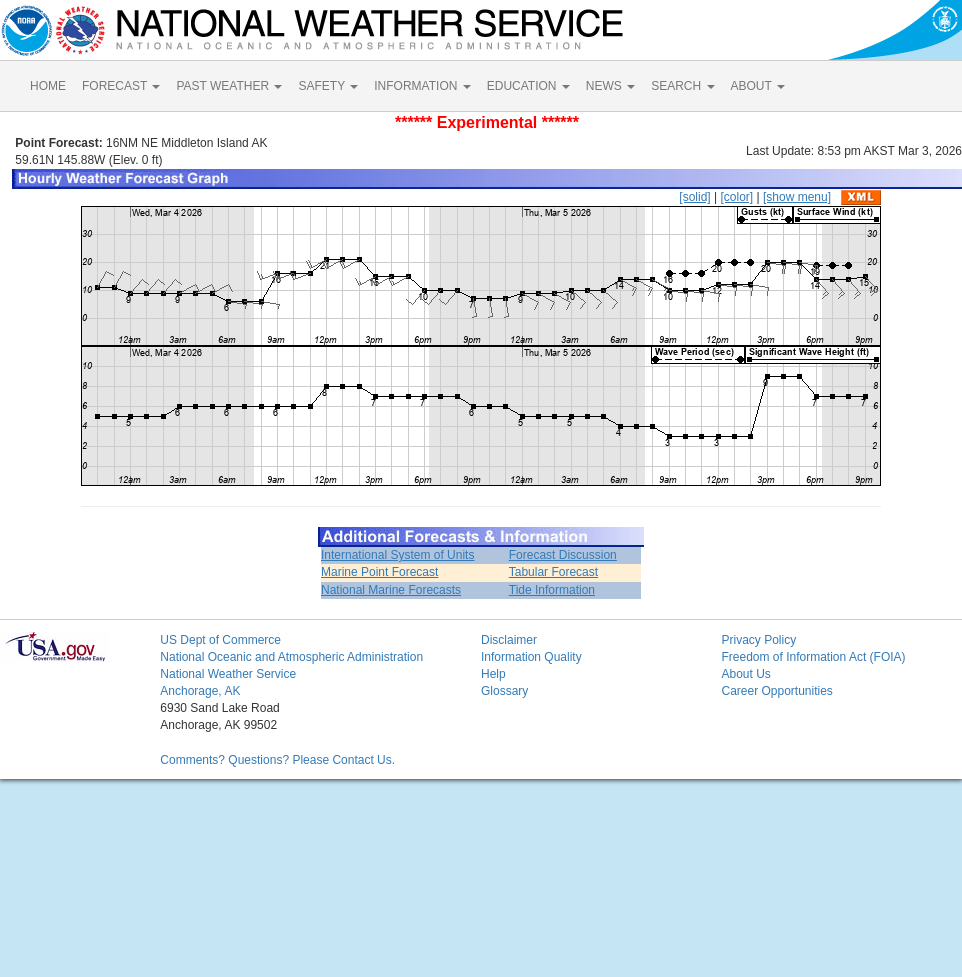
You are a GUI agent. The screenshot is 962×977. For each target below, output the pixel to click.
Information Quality (531, 657)
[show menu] (797, 197)
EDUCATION (528, 86)
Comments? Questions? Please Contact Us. (277, 760)
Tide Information (552, 590)
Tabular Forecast (553, 572)
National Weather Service (228, 674)
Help (493, 674)
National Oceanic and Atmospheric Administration (291, 657)
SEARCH (682, 86)
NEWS (610, 86)
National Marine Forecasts (391, 590)
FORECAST (121, 86)
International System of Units (397, 555)
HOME (48, 86)
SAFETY (328, 86)
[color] (736, 197)
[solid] (694, 197)
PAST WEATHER (229, 86)
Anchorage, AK (200, 691)
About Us (745, 674)
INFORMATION (422, 86)
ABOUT (758, 86)
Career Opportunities (776, 691)
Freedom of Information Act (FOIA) (813, 657)
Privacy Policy (758, 640)
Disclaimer (509, 640)
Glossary (504, 691)
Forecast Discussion (563, 555)
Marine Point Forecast (379, 572)
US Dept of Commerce (220, 640)
